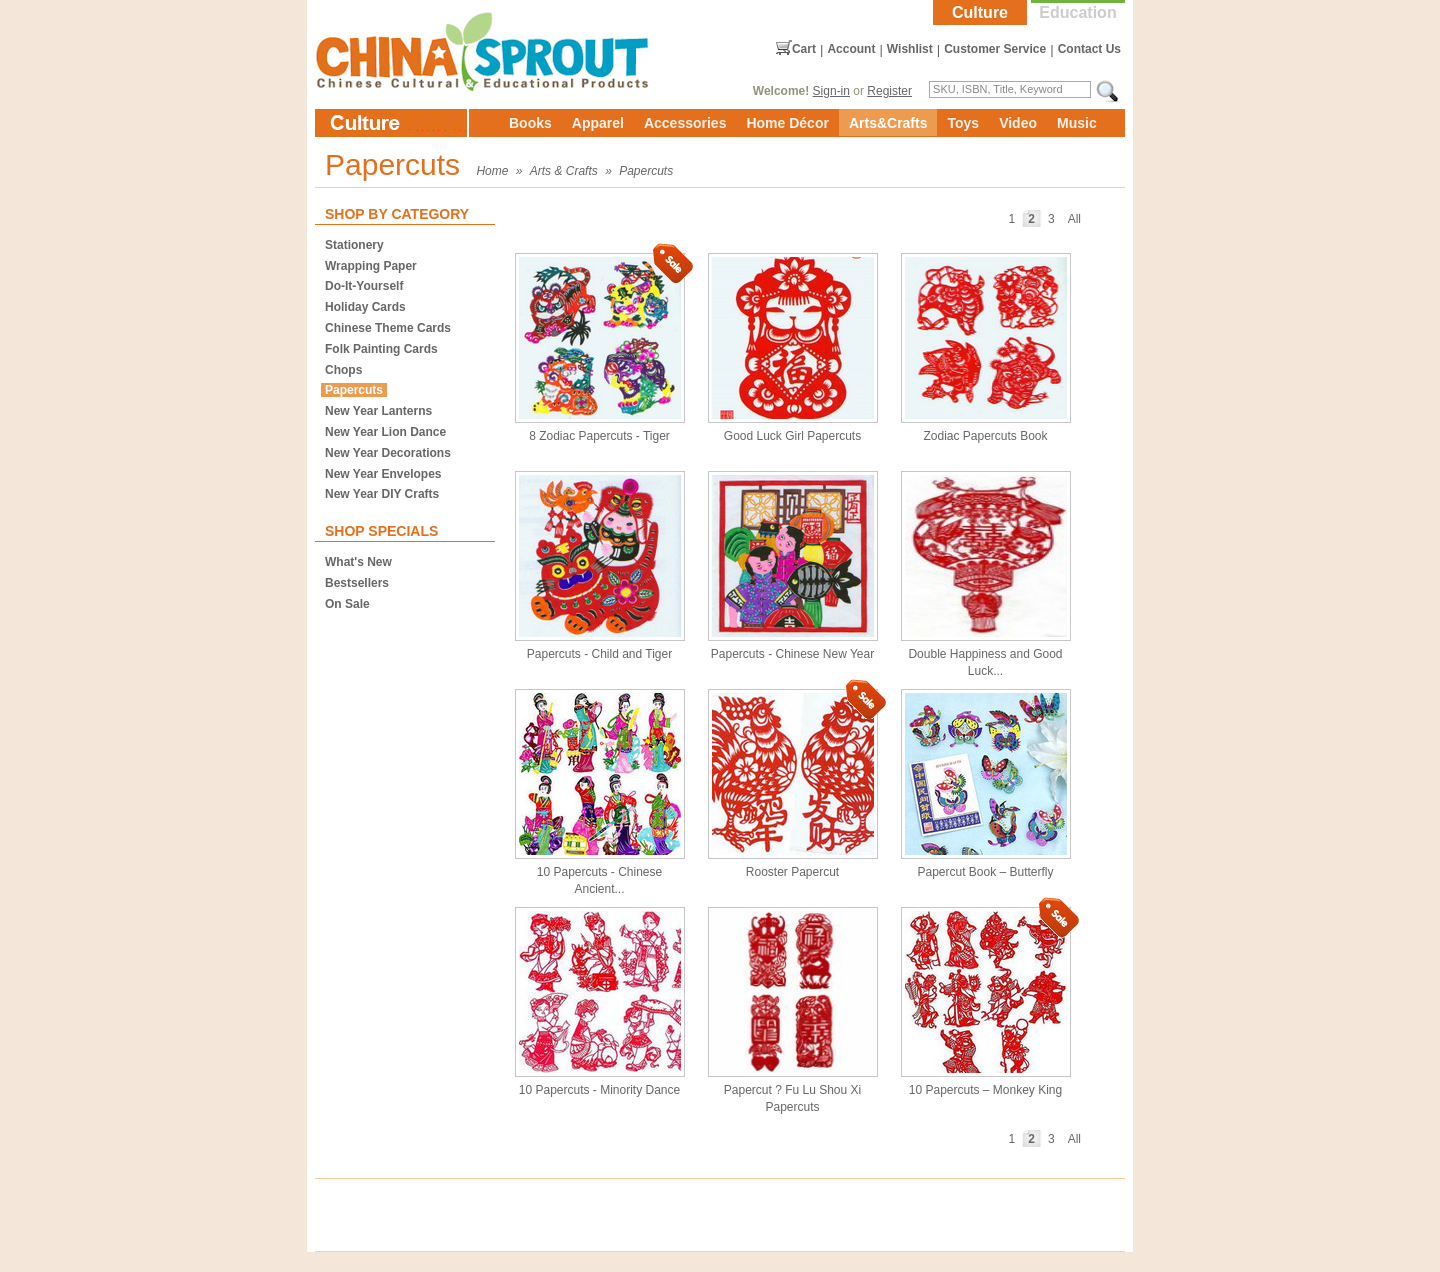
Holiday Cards (365, 307)
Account (851, 49)
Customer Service (995, 49)
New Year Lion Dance (385, 432)
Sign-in (831, 91)
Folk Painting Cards (381, 349)
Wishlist (910, 49)
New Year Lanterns (378, 411)
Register (889, 91)
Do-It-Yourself (364, 286)
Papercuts (646, 171)
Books (530, 123)
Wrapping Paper (371, 266)
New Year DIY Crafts (382, 494)
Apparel (598, 123)
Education (1077, 12)
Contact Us (1089, 49)
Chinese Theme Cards (388, 328)
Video (1018, 123)
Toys (963, 123)
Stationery (354, 245)
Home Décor (787, 123)
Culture (980, 12)
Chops (343, 370)
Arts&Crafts (888, 123)
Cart (804, 49)
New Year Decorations (388, 453)
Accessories (685, 123)
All (1074, 219)
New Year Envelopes (383, 474)
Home (492, 171)
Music (1077, 123)
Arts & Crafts (564, 171)
